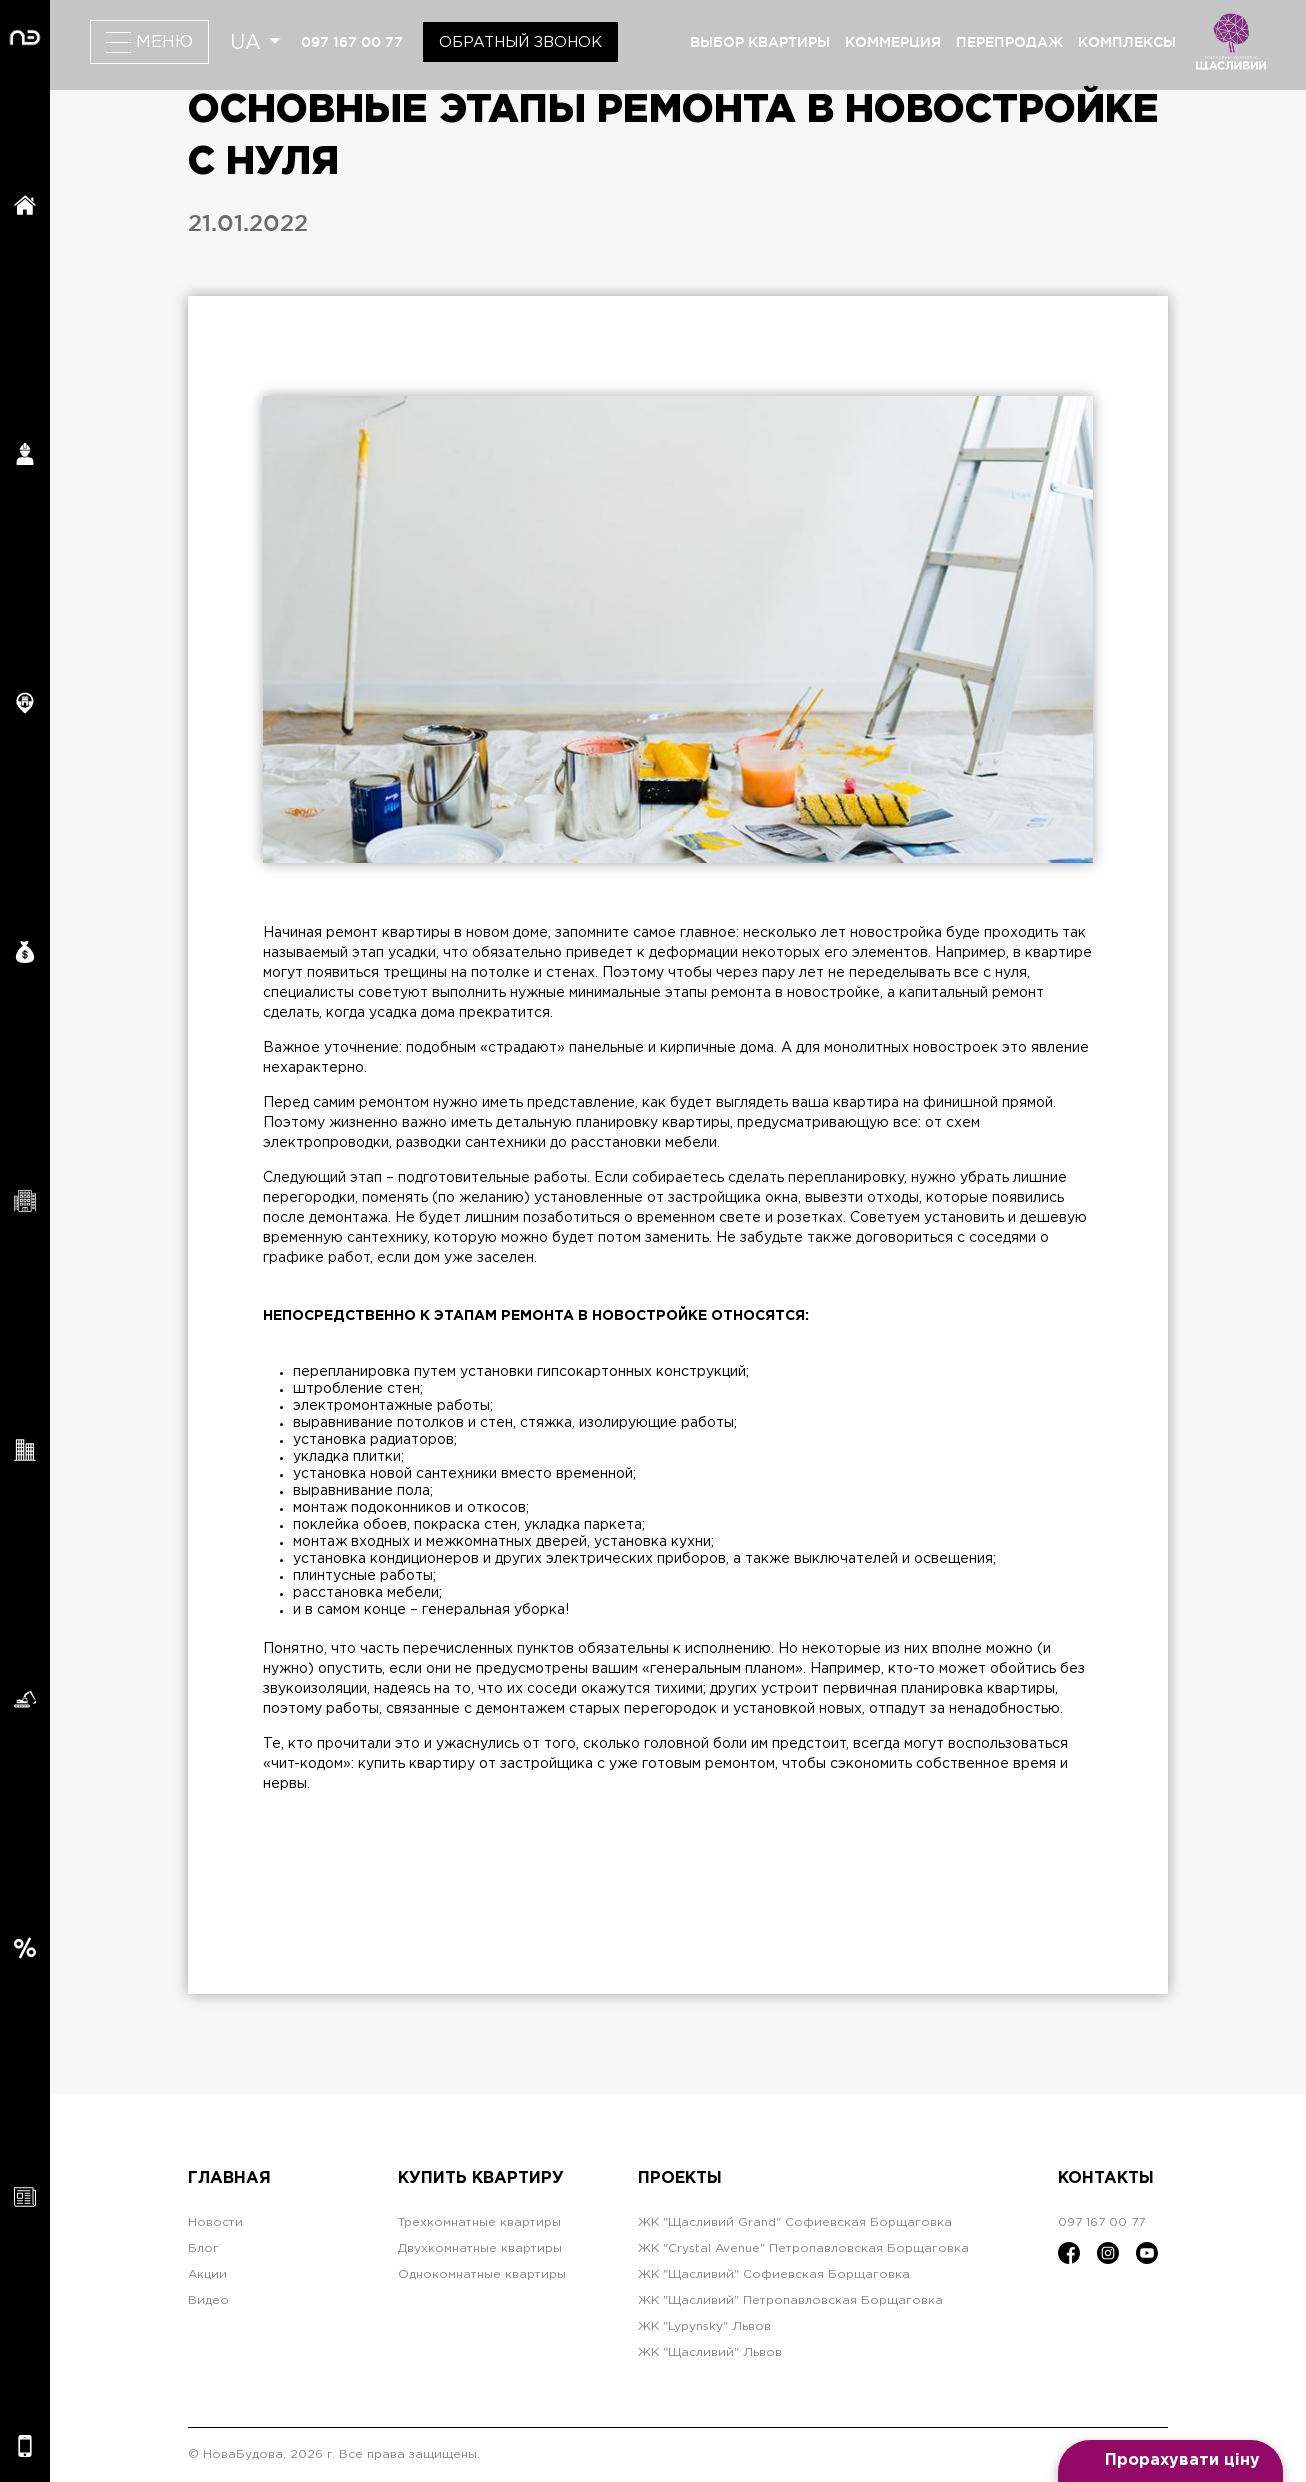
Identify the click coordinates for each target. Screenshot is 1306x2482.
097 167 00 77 (352, 42)
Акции (207, 2274)
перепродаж (1009, 42)
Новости (215, 2222)
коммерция (893, 42)
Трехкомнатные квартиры (479, 2222)
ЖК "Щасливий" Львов (710, 2352)
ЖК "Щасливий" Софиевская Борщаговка (774, 2274)
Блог (203, 2248)
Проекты (680, 2178)
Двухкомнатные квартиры (480, 2248)
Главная (229, 2178)
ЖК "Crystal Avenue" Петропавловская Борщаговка (803, 2248)
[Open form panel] (1170, 2461)
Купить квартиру (481, 2178)
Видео (208, 2300)
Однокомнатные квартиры (482, 2274)
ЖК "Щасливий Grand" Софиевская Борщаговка (795, 2222)
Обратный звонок (520, 42)
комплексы (1127, 42)
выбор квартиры (760, 42)
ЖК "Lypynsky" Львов (704, 2326)
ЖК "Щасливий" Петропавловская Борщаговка (790, 2300)
